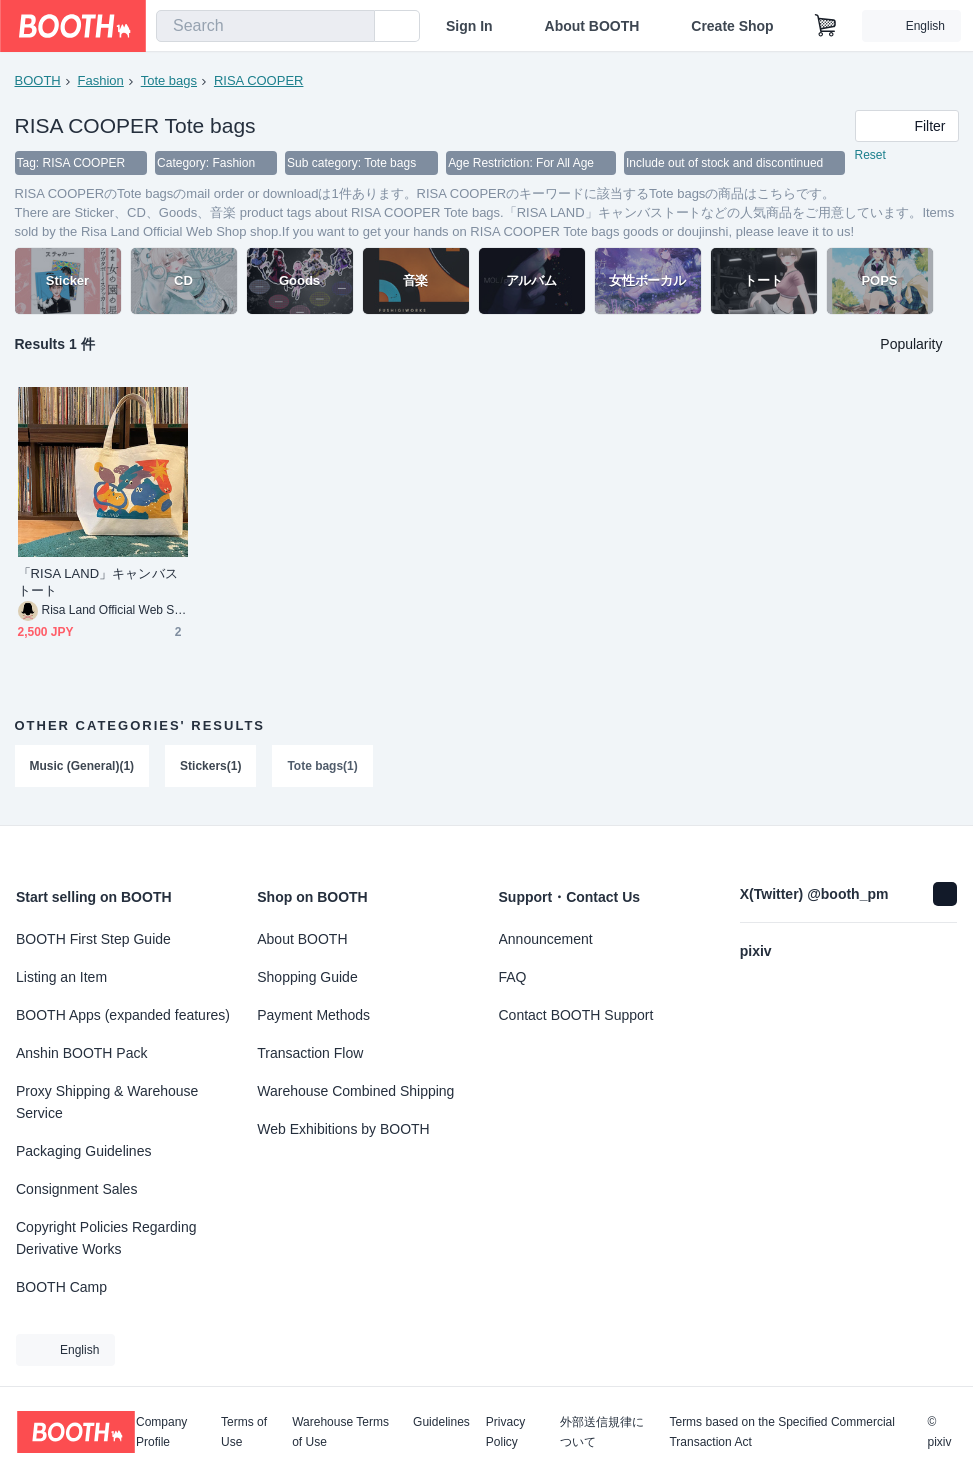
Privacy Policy (505, 1432)
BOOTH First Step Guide (93, 939)
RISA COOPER (259, 80)
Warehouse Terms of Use (340, 1432)
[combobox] (265, 26)
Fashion (101, 80)
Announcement (546, 939)
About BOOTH (591, 26)
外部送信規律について (602, 1432)
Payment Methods (313, 1015)
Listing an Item (61, 977)
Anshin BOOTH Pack (82, 1053)
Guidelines (441, 1422)
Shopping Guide (307, 977)
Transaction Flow (310, 1053)
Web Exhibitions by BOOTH (343, 1129)
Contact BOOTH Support (576, 1015)
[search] (355, 27)
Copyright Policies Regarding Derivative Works (106, 1238)
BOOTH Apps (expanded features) (123, 1015)
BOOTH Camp (61, 1287)
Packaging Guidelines (83, 1151)
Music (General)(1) (82, 767)
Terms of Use (244, 1432)
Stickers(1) (210, 767)
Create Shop (732, 26)
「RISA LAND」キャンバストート (98, 583)
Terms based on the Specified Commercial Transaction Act (781, 1432)
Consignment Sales (76, 1189)
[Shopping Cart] (826, 26)
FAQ (513, 977)
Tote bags (169, 80)
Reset (870, 156)
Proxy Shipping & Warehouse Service (107, 1102)
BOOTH (38, 80)
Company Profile (161, 1432)
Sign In (469, 26)
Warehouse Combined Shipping (355, 1091)
